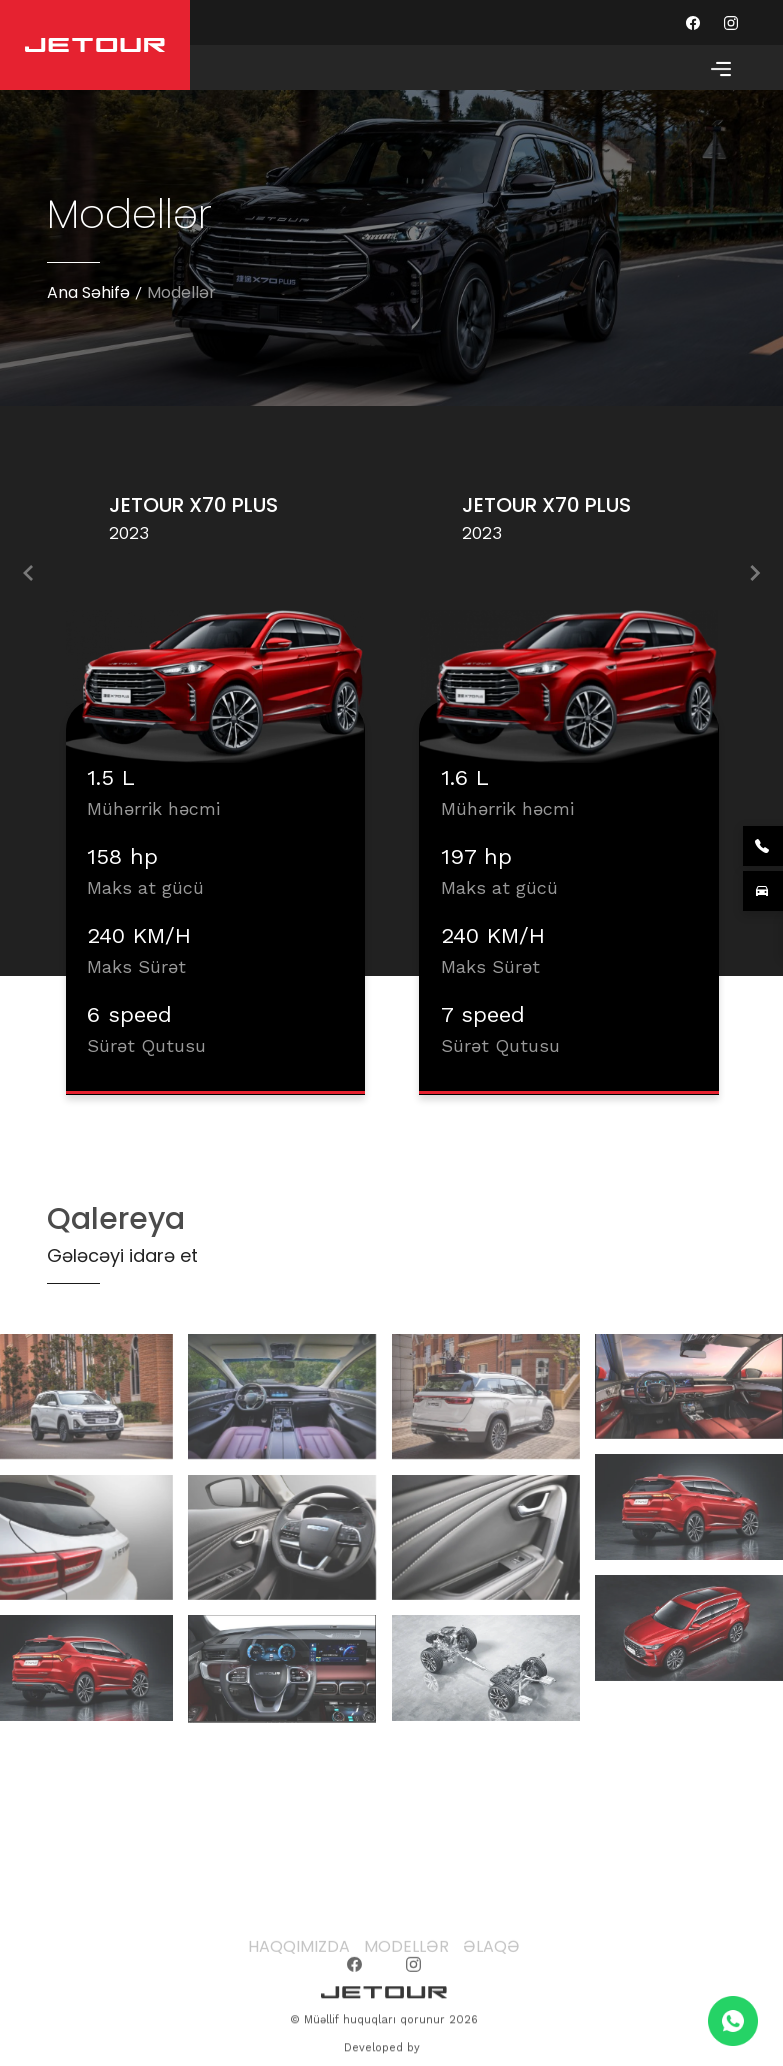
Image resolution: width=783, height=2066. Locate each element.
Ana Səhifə (88, 292)
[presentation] (28, 577)
